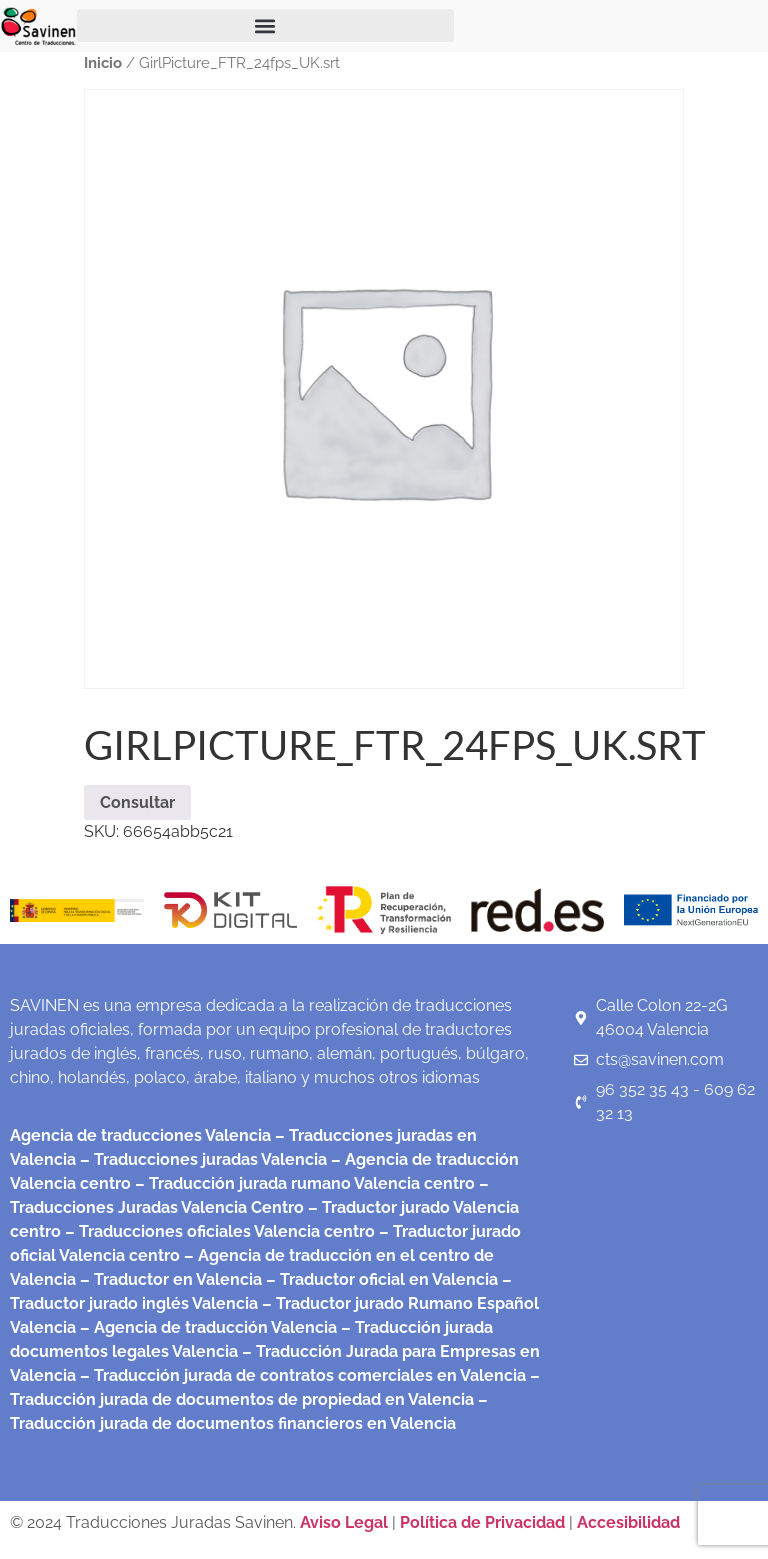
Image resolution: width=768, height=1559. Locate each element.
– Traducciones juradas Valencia (201, 1159)
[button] (265, 25)
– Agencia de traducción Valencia (206, 1327)
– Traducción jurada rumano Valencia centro (303, 1183)
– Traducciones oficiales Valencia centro (218, 1231)
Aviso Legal (346, 1522)
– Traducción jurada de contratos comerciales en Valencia (301, 1375)
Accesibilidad (628, 1522)
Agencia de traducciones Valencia (140, 1135)
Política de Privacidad (482, 1522)
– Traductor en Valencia (169, 1279)
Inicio (103, 62)
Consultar (137, 802)
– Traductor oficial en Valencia (382, 1279)
